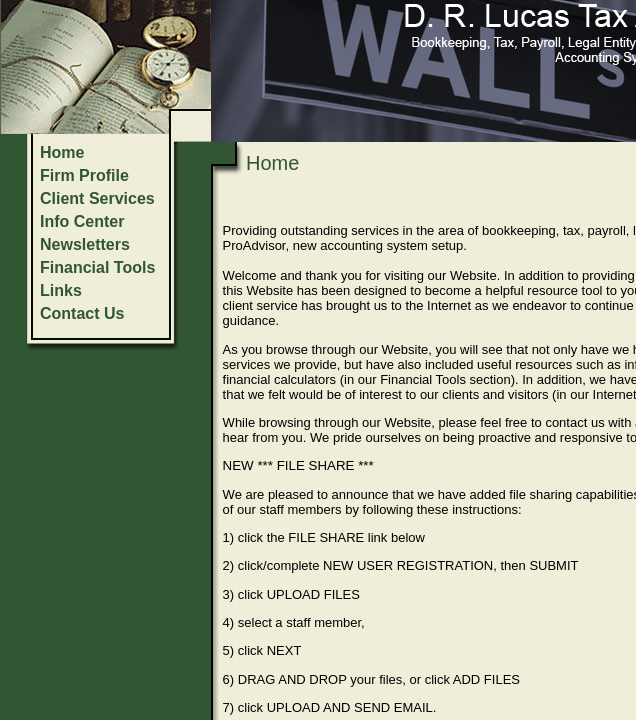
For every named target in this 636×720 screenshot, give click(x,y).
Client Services (97, 198)
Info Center (82, 221)
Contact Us (82, 313)
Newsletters (85, 244)
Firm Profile (84, 175)
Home (62, 152)
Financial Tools (97, 267)
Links (61, 290)
